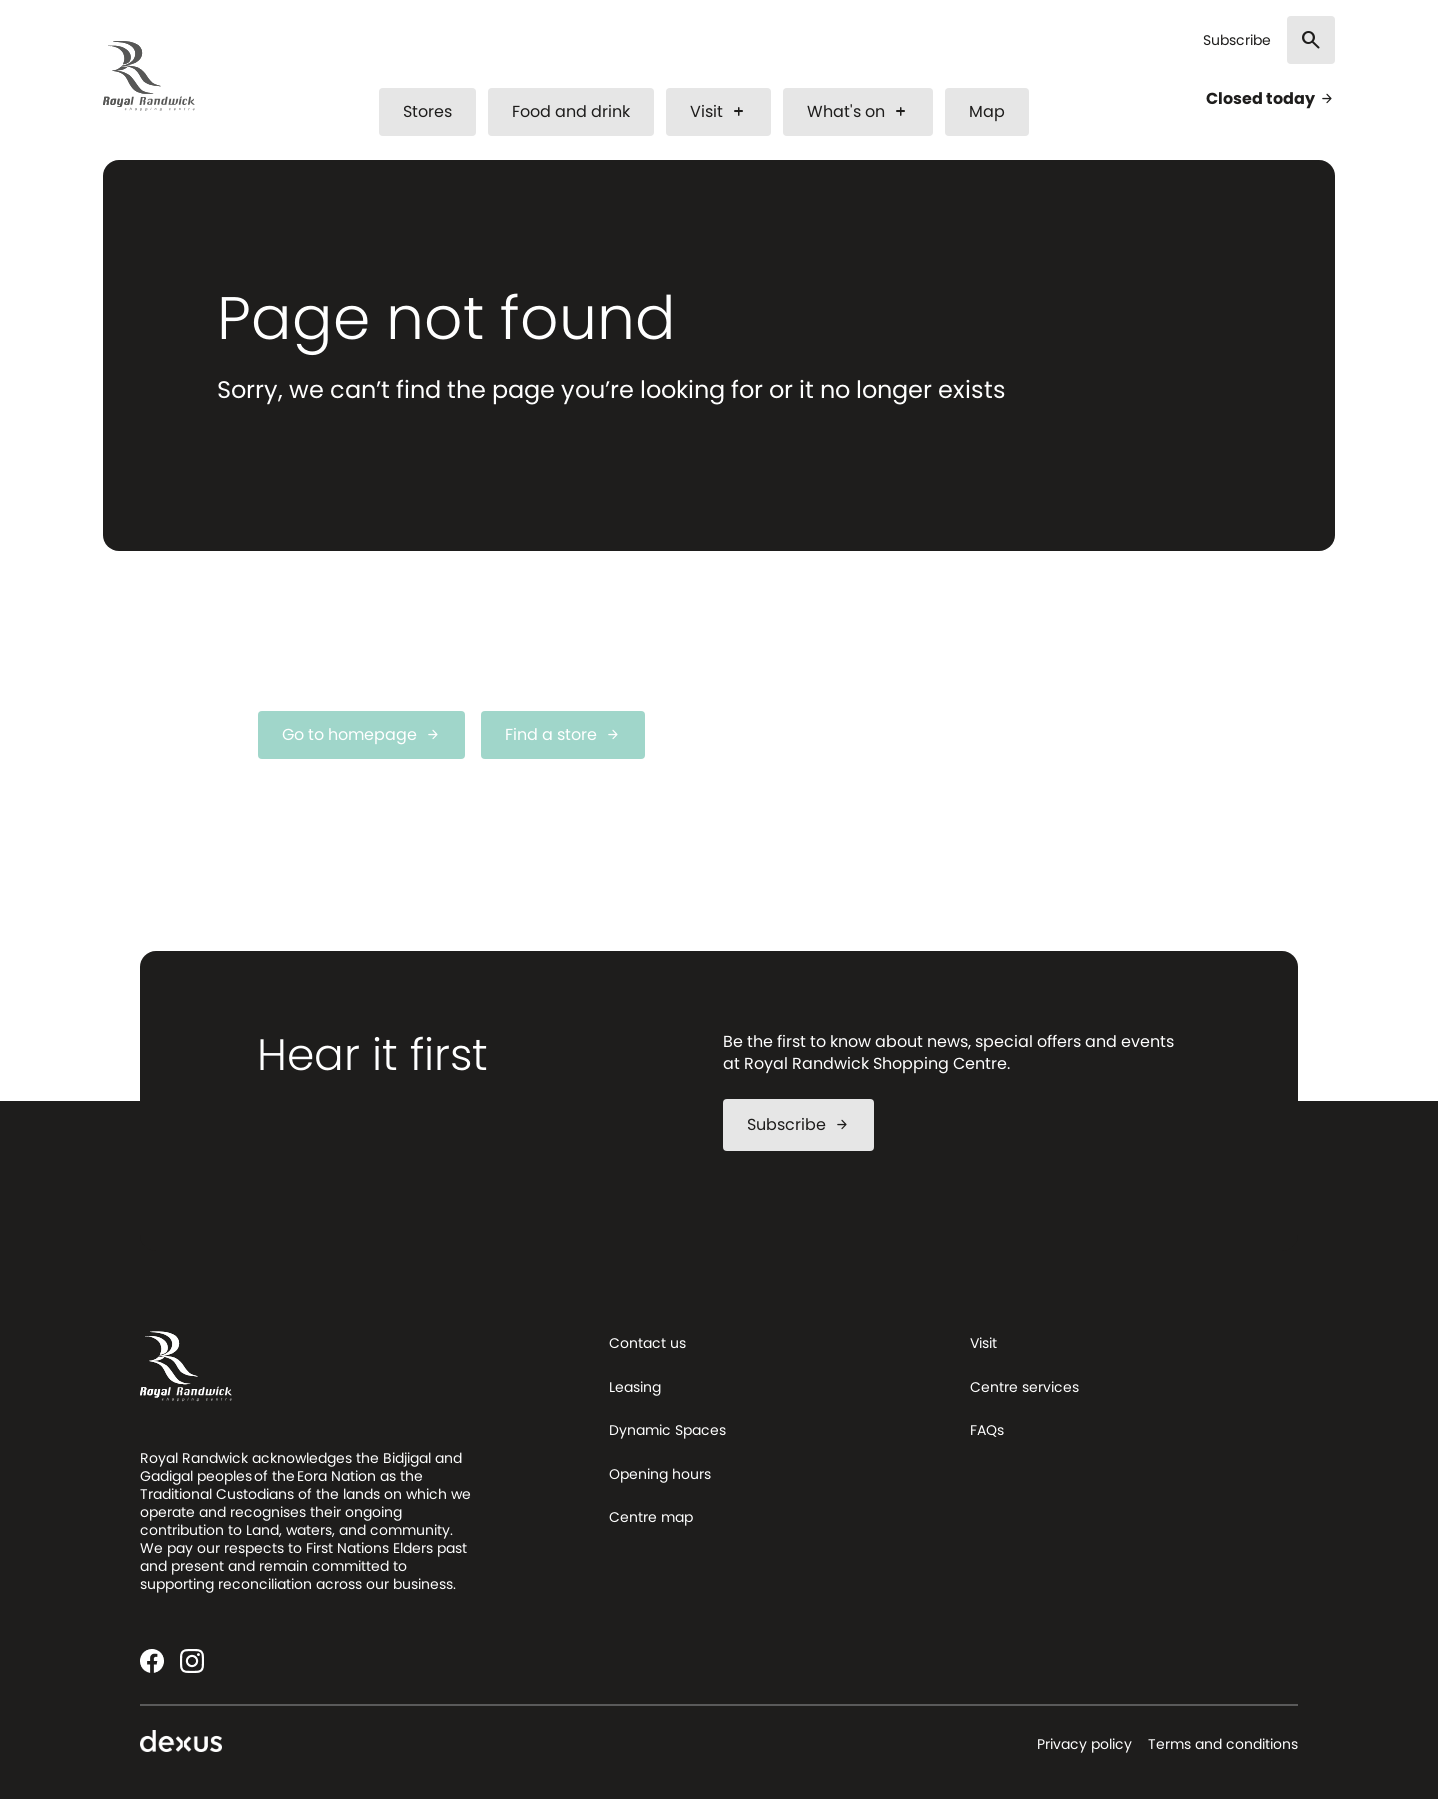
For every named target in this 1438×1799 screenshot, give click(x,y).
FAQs (987, 1430)
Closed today (1270, 99)
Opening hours (660, 1474)
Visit (718, 111)
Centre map (651, 1517)
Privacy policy (1084, 1744)
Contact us (647, 1343)
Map (987, 111)
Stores (427, 111)
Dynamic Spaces (667, 1430)
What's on (858, 111)
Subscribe (1237, 40)
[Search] (1311, 40)
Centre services (1024, 1387)
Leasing (635, 1387)
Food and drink (571, 111)
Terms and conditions (1223, 1744)
